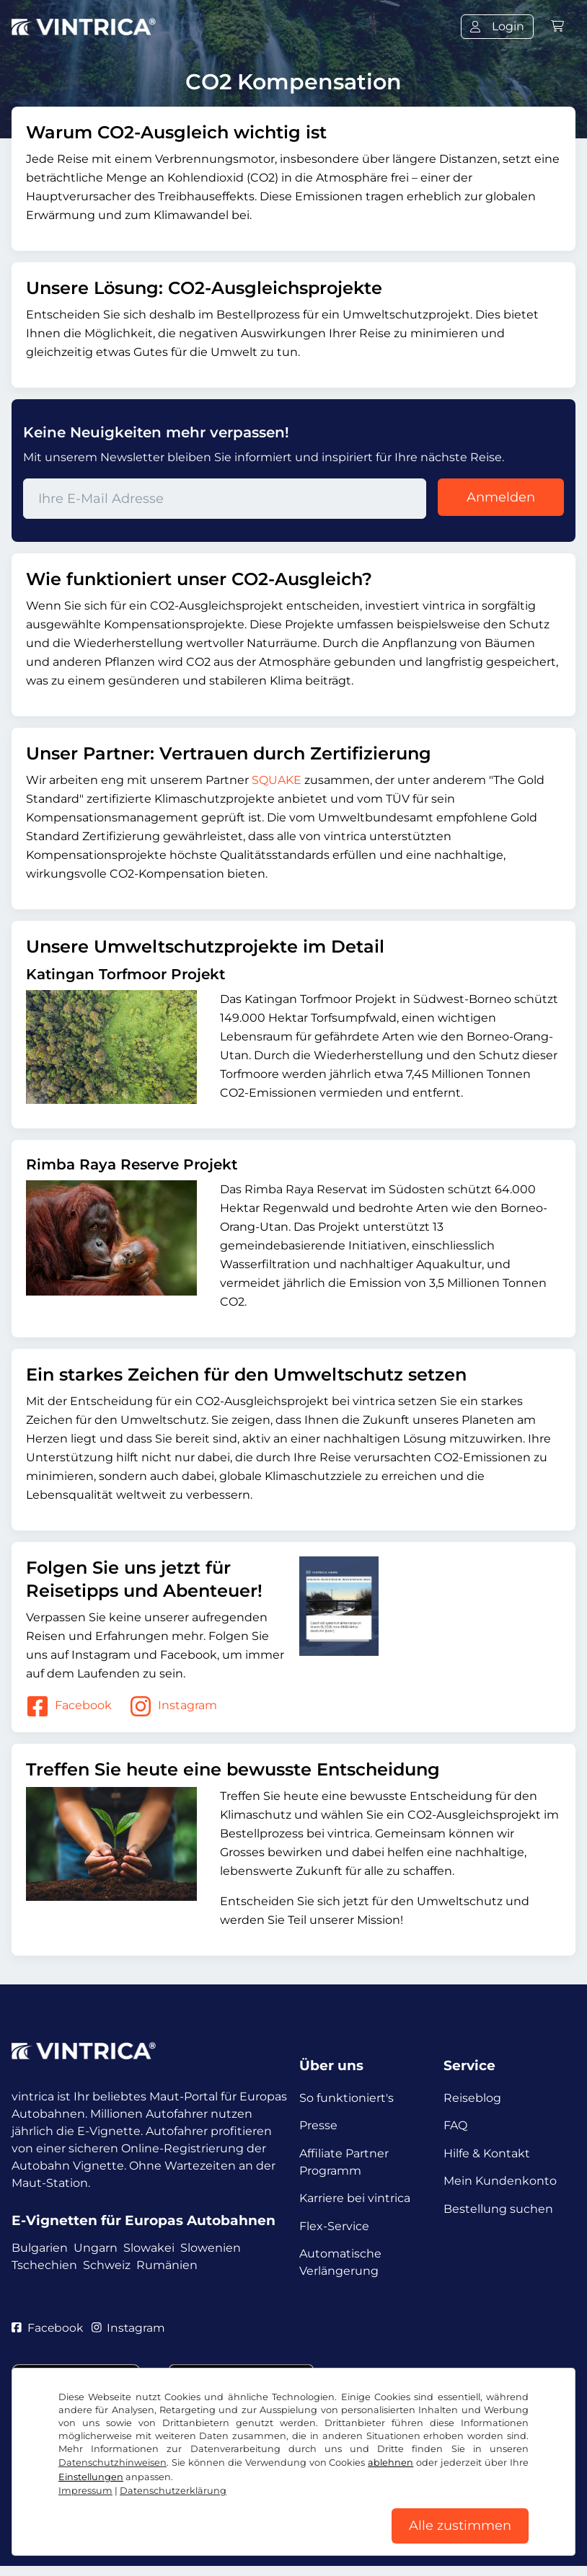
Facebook (69, 1706)
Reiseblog (472, 2098)
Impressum (85, 2488)
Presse (318, 2127)
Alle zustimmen (460, 2525)
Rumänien (167, 2266)
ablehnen (390, 2460)
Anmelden (501, 497)
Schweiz (107, 2266)
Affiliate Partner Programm (344, 2164)
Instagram (173, 1706)
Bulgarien (40, 2248)
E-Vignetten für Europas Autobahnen (143, 2220)
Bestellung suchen (498, 2213)
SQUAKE (276, 780)
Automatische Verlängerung (340, 2267)
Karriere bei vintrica (354, 2202)
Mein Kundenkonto (500, 2184)
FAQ (455, 2127)
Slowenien (210, 2248)
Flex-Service (334, 2230)
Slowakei (149, 2248)
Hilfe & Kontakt (486, 2155)
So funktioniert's (346, 2098)
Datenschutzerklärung (173, 2488)
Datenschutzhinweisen (112, 2460)
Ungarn (96, 2248)
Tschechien (44, 2266)
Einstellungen (90, 2474)
